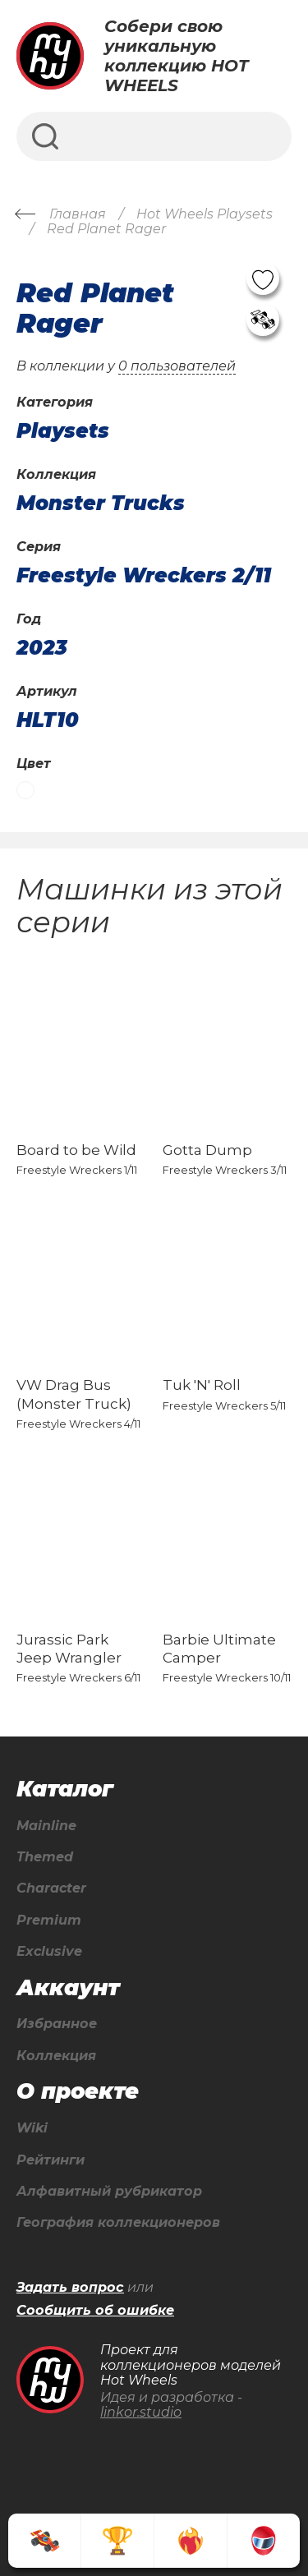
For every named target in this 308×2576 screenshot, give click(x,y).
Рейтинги (50, 2160)
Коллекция (56, 2056)
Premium (48, 1920)
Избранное (56, 2024)
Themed (44, 1857)
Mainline (46, 1826)
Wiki (32, 2128)
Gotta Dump (207, 1150)
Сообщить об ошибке (95, 2310)
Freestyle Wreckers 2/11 (143, 575)
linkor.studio (141, 2412)
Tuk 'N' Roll (202, 1385)
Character (51, 1888)
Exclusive (49, 1951)
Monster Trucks (100, 503)
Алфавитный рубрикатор (109, 2191)
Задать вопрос (70, 2287)
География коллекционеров (118, 2222)
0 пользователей (177, 366)
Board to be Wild (76, 1150)
